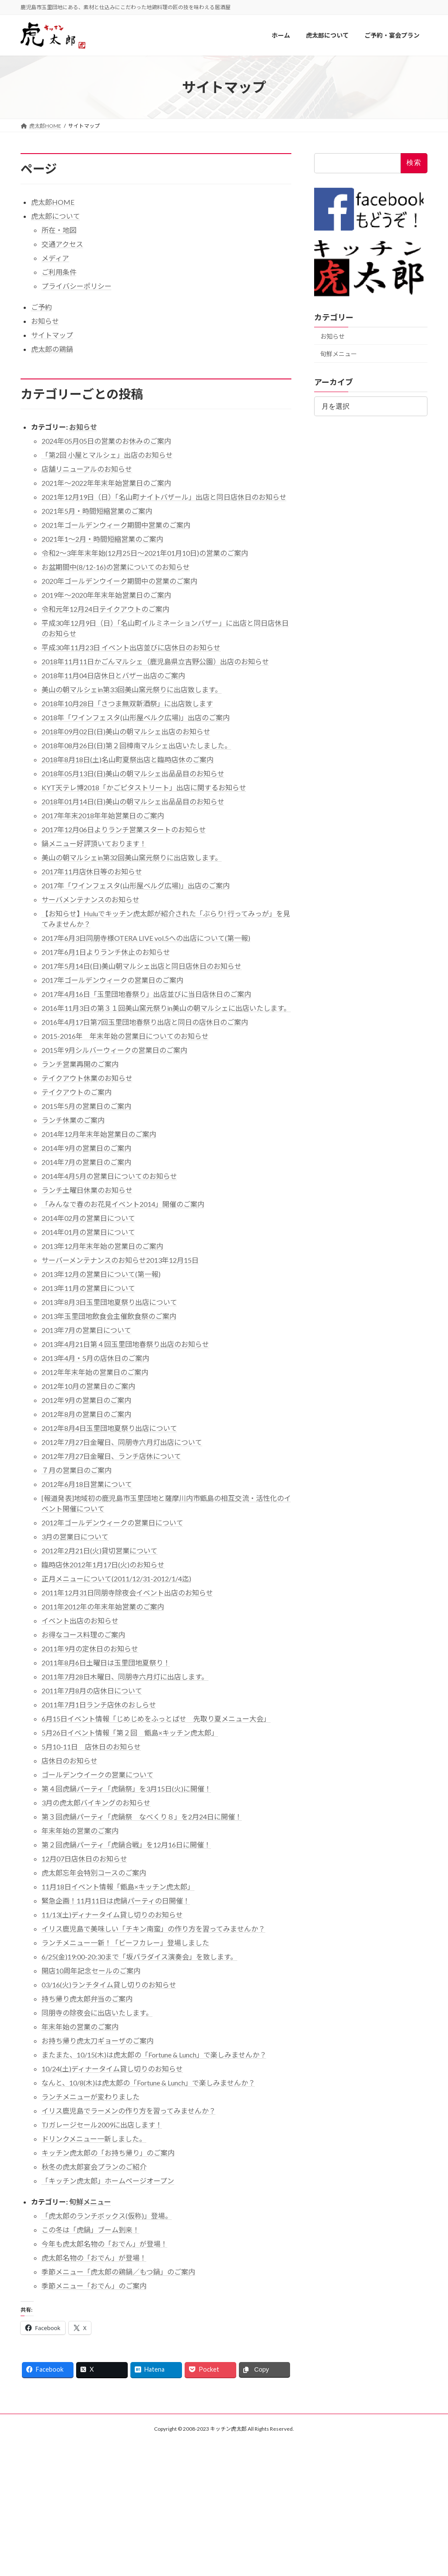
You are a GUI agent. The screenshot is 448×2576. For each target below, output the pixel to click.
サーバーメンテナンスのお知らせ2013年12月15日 (120, 1260)
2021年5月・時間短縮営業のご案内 (97, 511)
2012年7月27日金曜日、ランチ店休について (111, 1456)
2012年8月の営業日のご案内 (86, 1414)
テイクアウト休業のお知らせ (87, 1078)
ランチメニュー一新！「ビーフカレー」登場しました (125, 1942)
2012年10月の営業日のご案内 (88, 1386)
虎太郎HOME (52, 202)
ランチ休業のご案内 (73, 1120)
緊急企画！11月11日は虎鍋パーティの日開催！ (116, 1900)
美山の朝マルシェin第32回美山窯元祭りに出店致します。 (132, 857)
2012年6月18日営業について (87, 1484)
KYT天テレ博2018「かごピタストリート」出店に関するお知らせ (144, 787)
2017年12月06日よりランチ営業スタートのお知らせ (124, 829)
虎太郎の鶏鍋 (52, 349)
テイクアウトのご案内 (77, 1092)
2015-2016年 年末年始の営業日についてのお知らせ (125, 1036)
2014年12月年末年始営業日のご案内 (99, 1134)
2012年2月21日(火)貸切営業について (100, 1550)
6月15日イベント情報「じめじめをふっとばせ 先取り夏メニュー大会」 (156, 1718)
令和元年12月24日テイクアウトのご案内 (105, 609)
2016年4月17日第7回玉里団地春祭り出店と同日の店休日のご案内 (145, 1022)
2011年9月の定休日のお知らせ (90, 1648)
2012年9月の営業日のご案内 (86, 1400)
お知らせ (45, 321)
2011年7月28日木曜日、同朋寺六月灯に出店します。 (125, 1676)
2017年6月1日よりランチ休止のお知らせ (106, 952)
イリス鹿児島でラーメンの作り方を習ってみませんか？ (129, 2110)
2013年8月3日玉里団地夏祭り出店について (109, 1302)
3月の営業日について (75, 1536)
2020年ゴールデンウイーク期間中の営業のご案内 (119, 581)
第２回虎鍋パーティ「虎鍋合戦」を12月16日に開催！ (126, 1844)
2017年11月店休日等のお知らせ (92, 871)
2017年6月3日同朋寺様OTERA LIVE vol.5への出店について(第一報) (146, 938)
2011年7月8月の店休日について (92, 1690)
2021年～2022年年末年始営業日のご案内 (106, 483)
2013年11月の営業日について (88, 1288)
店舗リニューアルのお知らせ (87, 469)
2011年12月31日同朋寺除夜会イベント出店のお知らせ (127, 1592)
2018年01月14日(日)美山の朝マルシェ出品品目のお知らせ (133, 801)
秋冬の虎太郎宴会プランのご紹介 (94, 2166)
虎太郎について (55, 216)
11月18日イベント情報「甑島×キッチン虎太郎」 (118, 1886)
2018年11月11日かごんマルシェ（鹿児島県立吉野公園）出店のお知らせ (155, 661)
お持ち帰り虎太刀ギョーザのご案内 (98, 2040)
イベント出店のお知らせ (80, 1620)
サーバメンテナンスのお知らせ (91, 899)
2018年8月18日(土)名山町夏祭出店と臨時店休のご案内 (128, 759)
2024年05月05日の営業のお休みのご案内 (106, 441)
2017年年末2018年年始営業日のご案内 (103, 815)
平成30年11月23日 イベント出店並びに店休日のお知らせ (131, 647)
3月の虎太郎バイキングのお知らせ (96, 1802)
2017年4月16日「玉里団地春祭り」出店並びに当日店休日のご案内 (146, 994)
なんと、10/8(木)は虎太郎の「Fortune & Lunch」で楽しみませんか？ (148, 2082)
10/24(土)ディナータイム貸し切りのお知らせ (112, 2068)
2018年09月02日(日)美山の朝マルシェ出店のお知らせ (126, 731)
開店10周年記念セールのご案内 (91, 1970)
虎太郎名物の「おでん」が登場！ (94, 2258)
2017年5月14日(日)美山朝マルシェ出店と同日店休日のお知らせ (142, 966)
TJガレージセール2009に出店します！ (102, 2124)
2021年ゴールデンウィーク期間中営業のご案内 (116, 525)
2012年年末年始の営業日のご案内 (95, 1372)
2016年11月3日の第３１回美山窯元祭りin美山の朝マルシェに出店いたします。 (166, 1008)
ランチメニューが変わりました (91, 2096)
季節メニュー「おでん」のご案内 (94, 2286)
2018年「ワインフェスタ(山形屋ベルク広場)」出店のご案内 (136, 717)
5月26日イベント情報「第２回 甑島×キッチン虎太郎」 (130, 1732)
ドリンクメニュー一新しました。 (94, 2138)
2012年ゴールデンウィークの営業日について (112, 1522)
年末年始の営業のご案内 (80, 1830)
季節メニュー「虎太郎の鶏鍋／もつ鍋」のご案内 (118, 2272)
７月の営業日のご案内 (77, 1470)
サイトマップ (52, 335)
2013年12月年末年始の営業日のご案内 (102, 1246)
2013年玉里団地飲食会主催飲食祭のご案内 (109, 1316)
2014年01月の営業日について (88, 1232)
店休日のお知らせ (70, 1760)
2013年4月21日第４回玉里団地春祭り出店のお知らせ (125, 1344)
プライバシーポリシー (77, 286)
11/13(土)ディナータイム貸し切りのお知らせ (112, 1914)
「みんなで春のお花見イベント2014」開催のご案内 (123, 1204)
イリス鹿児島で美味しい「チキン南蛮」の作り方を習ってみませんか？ (153, 1928)
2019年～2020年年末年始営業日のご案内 (106, 595)
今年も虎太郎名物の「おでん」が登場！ (105, 2244)
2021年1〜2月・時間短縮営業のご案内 (102, 539)
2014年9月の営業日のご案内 (86, 1148)
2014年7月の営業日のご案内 (86, 1162)
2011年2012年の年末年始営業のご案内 (103, 1606)
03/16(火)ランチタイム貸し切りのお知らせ (109, 1984)
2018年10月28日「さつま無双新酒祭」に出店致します (127, 703)
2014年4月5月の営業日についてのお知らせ (109, 1176)
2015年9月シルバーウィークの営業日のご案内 (114, 1050)
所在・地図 (59, 230)
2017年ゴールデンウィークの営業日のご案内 (112, 980)
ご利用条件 (59, 272)
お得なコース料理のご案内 (83, 1634)
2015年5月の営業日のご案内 (86, 1106)
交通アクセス (62, 244)
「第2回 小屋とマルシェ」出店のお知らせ (107, 455)
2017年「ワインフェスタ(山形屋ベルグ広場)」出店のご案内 (136, 885)
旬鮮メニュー (90, 2201)
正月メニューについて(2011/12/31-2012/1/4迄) (116, 1578)
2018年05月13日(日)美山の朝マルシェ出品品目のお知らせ (133, 773)
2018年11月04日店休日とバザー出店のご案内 (113, 675)
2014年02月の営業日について (88, 1218)
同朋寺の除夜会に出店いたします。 (97, 2012)
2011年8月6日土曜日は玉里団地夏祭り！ (106, 1662)
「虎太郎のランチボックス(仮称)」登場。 (107, 2216)
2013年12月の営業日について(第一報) (101, 1274)
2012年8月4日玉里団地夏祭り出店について (109, 1428)
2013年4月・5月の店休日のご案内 (95, 1358)
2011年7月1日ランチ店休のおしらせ (99, 1704)
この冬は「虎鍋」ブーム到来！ (91, 2230)
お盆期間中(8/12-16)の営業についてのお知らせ (116, 567)
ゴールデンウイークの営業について (98, 1774)
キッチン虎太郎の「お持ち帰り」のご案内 (108, 2152)
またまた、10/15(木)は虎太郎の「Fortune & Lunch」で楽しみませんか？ (154, 2054)
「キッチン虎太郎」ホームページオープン (108, 2180)
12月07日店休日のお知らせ (84, 1858)
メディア (55, 258)
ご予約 (41, 307)
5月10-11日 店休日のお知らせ (91, 1746)
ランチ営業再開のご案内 (80, 1064)
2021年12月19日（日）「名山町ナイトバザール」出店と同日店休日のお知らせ (164, 497)
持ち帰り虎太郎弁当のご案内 (87, 1998)
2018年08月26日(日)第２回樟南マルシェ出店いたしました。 (136, 745)
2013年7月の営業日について (86, 1330)
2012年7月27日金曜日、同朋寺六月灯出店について (122, 1442)
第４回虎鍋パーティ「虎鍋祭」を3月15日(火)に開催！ (126, 1788)
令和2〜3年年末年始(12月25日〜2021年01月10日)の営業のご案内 (145, 553)
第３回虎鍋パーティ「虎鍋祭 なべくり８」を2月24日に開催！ (142, 1816)
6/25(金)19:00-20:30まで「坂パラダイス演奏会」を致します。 (139, 1956)
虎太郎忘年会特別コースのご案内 (94, 1872)
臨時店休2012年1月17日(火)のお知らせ (103, 1564)
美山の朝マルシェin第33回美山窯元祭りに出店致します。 (132, 689)
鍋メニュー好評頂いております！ (94, 843)
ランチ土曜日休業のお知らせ (87, 1190)
